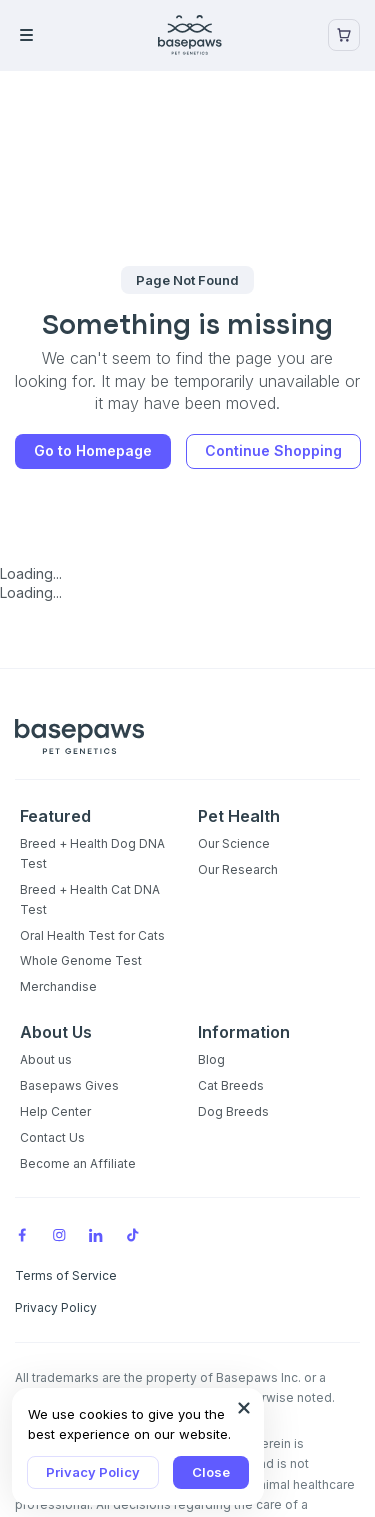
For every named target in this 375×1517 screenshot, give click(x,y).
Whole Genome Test (81, 960)
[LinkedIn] (96, 1233)
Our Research (238, 869)
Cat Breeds (231, 1085)
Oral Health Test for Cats (92, 935)
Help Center (55, 1111)
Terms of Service (66, 1275)
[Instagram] (59, 1233)
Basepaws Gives (69, 1085)
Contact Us (52, 1137)
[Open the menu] (55, 35)
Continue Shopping (273, 450)
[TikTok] (133, 1233)
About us (46, 1059)
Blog (211, 1059)
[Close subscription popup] (244, 1408)
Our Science (234, 843)
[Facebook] (22, 1233)
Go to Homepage (93, 450)
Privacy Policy (93, 1472)
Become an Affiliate (78, 1163)
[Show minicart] (344, 35)
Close (211, 1472)
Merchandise (58, 986)
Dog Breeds (233, 1111)
